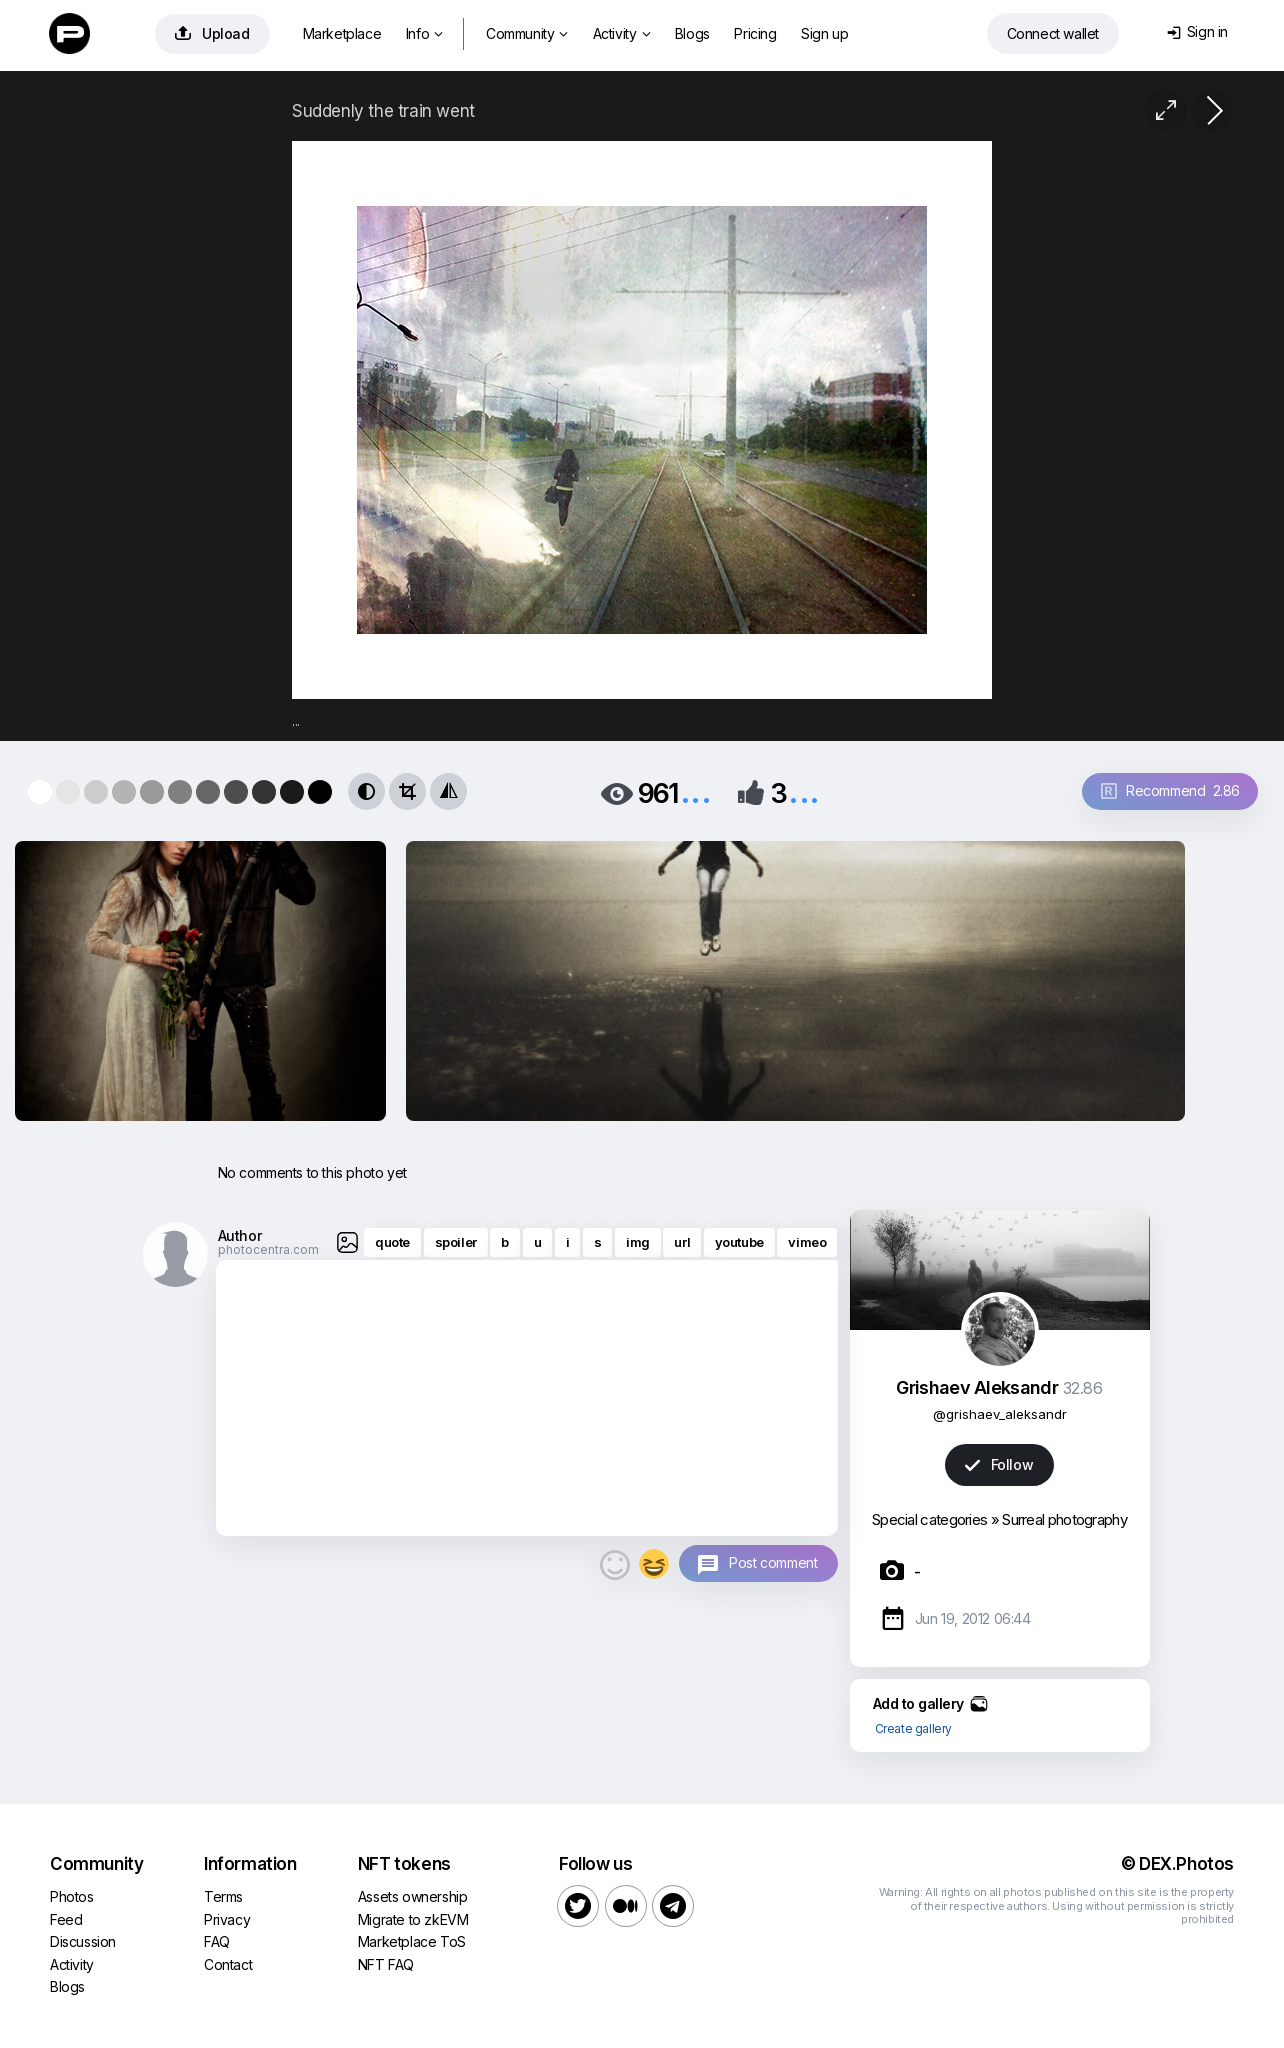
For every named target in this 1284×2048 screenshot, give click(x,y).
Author (240, 1235)
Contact (228, 1964)
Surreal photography (1064, 1519)
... (696, 791)
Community (527, 33)
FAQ (217, 1941)
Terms (223, 1896)
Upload (212, 33)
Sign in (1197, 31)
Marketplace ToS (412, 1941)
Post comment (773, 1562)
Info (424, 33)
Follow (999, 1464)
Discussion (83, 1941)
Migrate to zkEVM (413, 1919)
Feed (66, 1919)
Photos (72, 1896)
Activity (621, 33)
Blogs (692, 33)
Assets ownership (413, 1896)
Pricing (755, 33)
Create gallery (913, 1728)
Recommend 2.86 (1170, 790)
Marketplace (342, 33)
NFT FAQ (386, 1964)
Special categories (929, 1519)
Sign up (824, 33)
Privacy (227, 1919)
